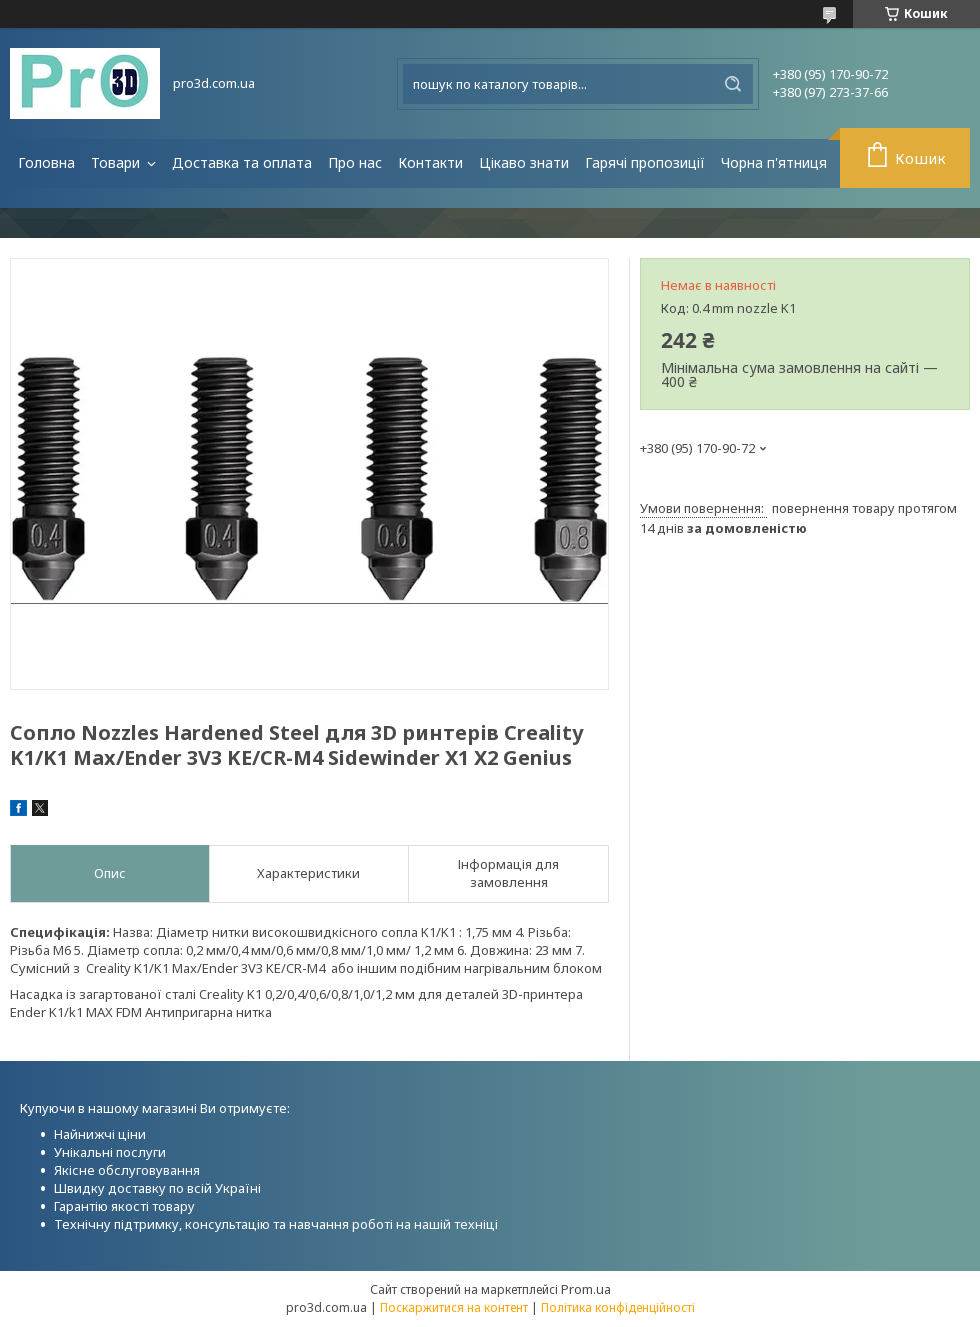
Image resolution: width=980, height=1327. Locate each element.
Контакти (430, 162)
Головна (46, 162)
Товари (117, 162)
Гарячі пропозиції (645, 162)
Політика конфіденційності (618, 1307)
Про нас (355, 162)
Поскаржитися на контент (454, 1307)
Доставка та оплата (242, 162)
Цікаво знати (524, 162)
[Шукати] (733, 84)
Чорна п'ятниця (774, 162)
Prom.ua (586, 1289)
